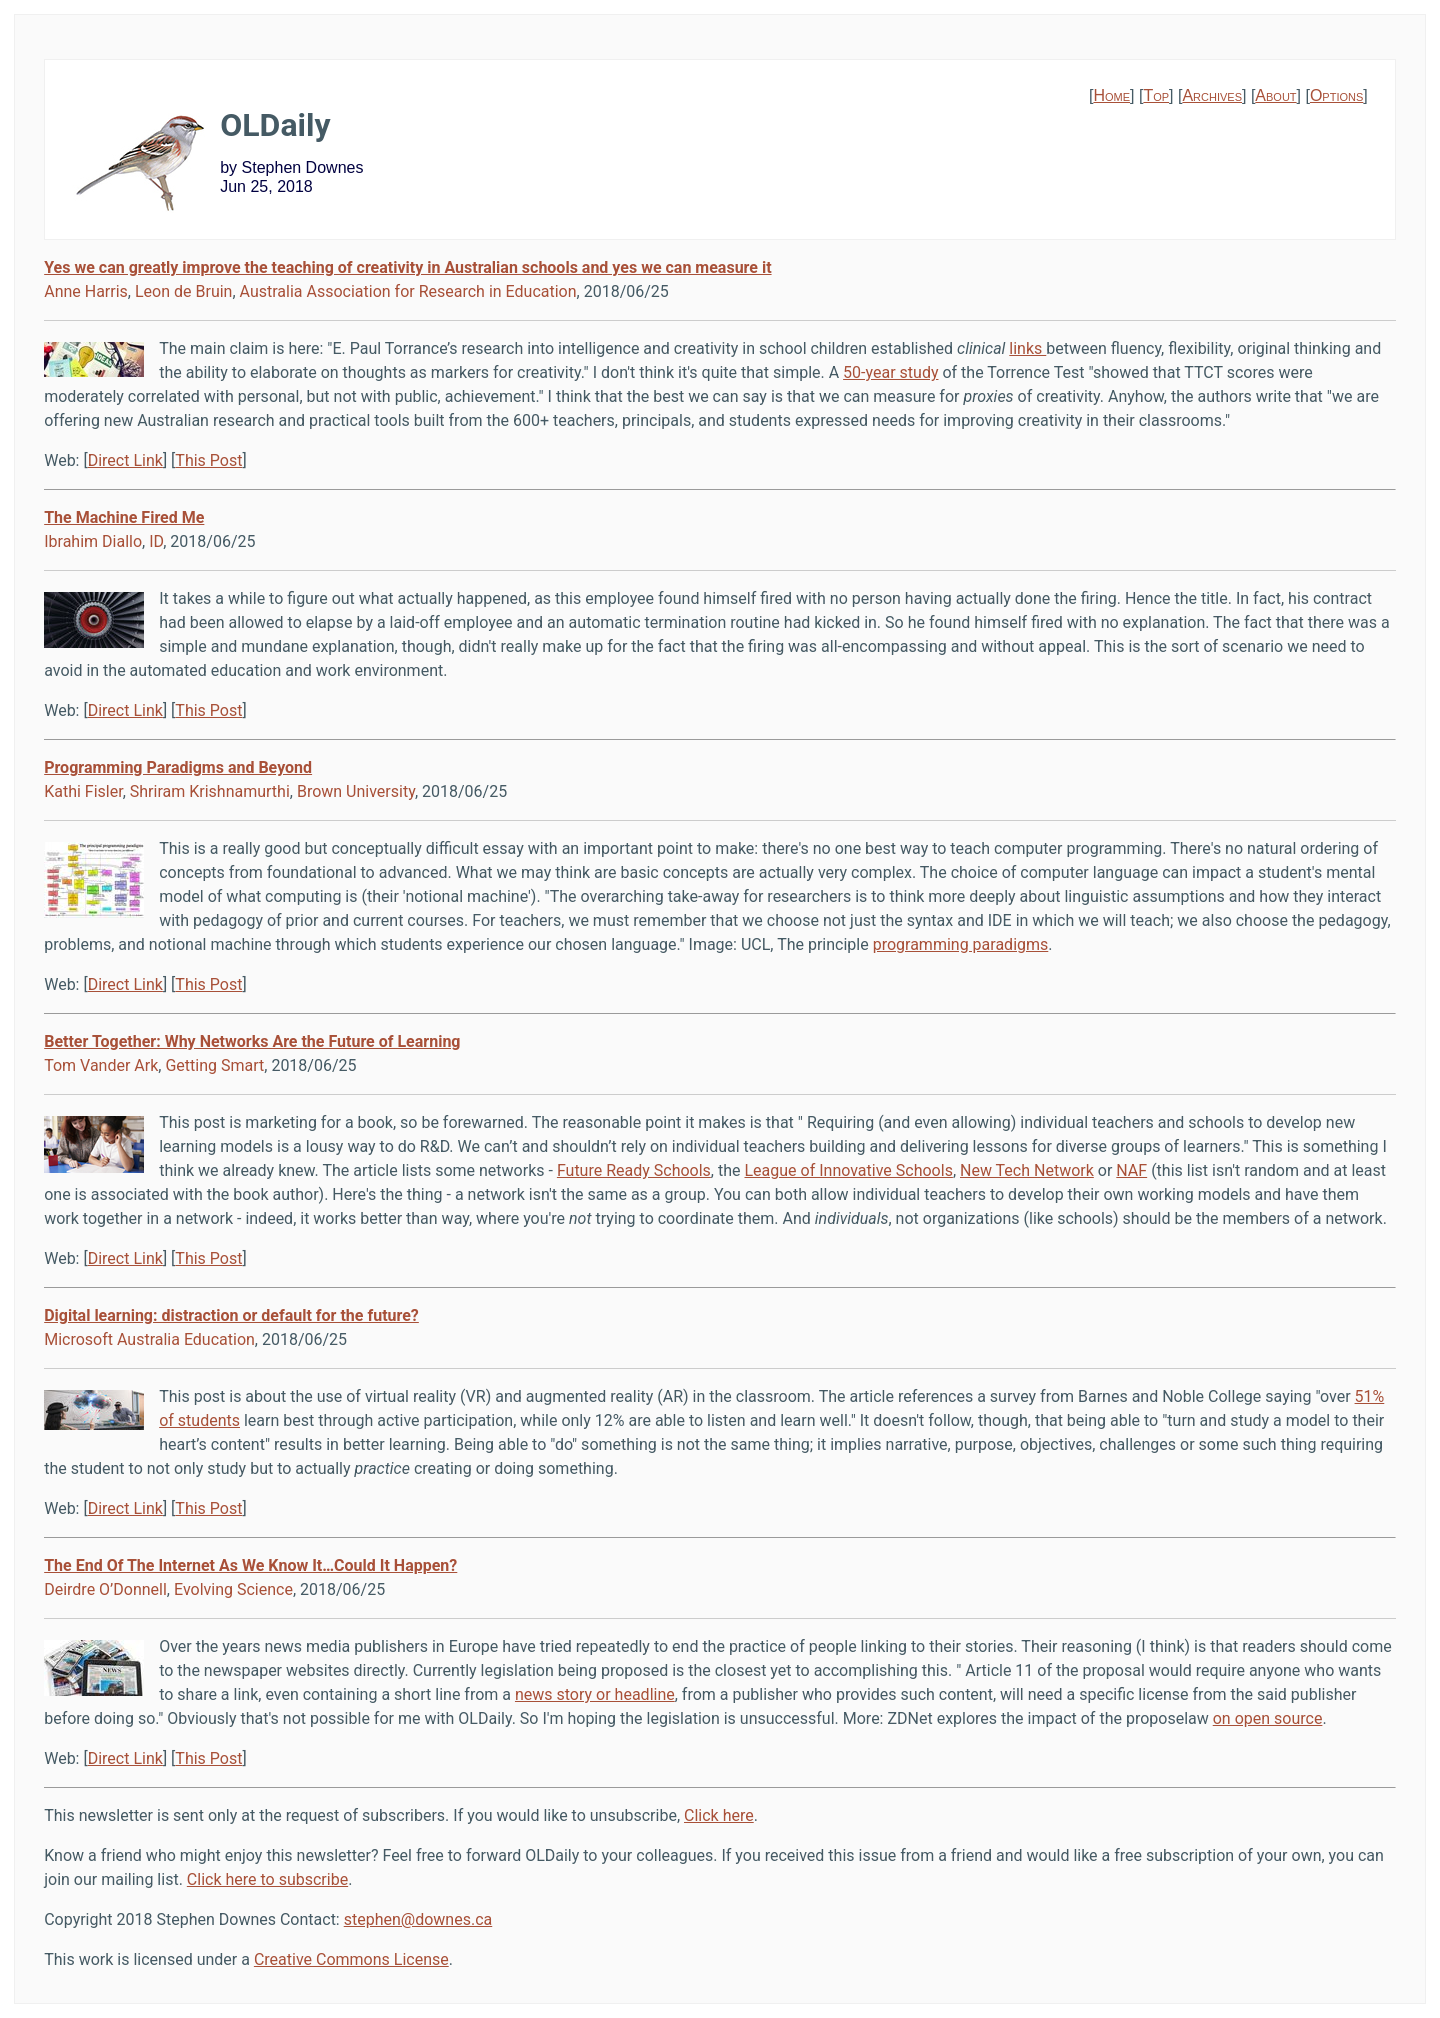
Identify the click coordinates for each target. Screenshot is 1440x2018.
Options (1336, 95)
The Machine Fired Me (124, 517)
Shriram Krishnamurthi (210, 791)
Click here (719, 1815)
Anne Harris (86, 291)
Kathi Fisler (83, 791)
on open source (1268, 1718)
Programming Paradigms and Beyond (178, 767)
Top (1156, 95)
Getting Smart (214, 1065)
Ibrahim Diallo (93, 541)
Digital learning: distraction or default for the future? (231, 1315)
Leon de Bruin (183, 291)
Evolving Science (233, 1589)
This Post (208, 460)
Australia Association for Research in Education (408, 291)
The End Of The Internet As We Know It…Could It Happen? (250, 1565)
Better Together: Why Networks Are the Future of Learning (252, 1041)
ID (156, 541)
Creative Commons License (351, 1959)
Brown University (356, 791)
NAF (1131, 1170)
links (1027, 348)
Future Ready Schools (634, 1170)
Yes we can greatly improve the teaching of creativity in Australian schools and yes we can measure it (407, 267)
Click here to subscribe (267, 1879)
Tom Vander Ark (101, 1065)
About (1275, 95)
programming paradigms (961, 944)
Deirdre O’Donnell (105, 1589)
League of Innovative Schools (848, 1170)
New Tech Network (1027, 1170)
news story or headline (595, 1694)
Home (1111, 95)
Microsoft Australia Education (149, 1339)
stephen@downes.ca (418, 1919)
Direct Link (125, 460)
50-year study (890, 372)
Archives (1212, 95)
